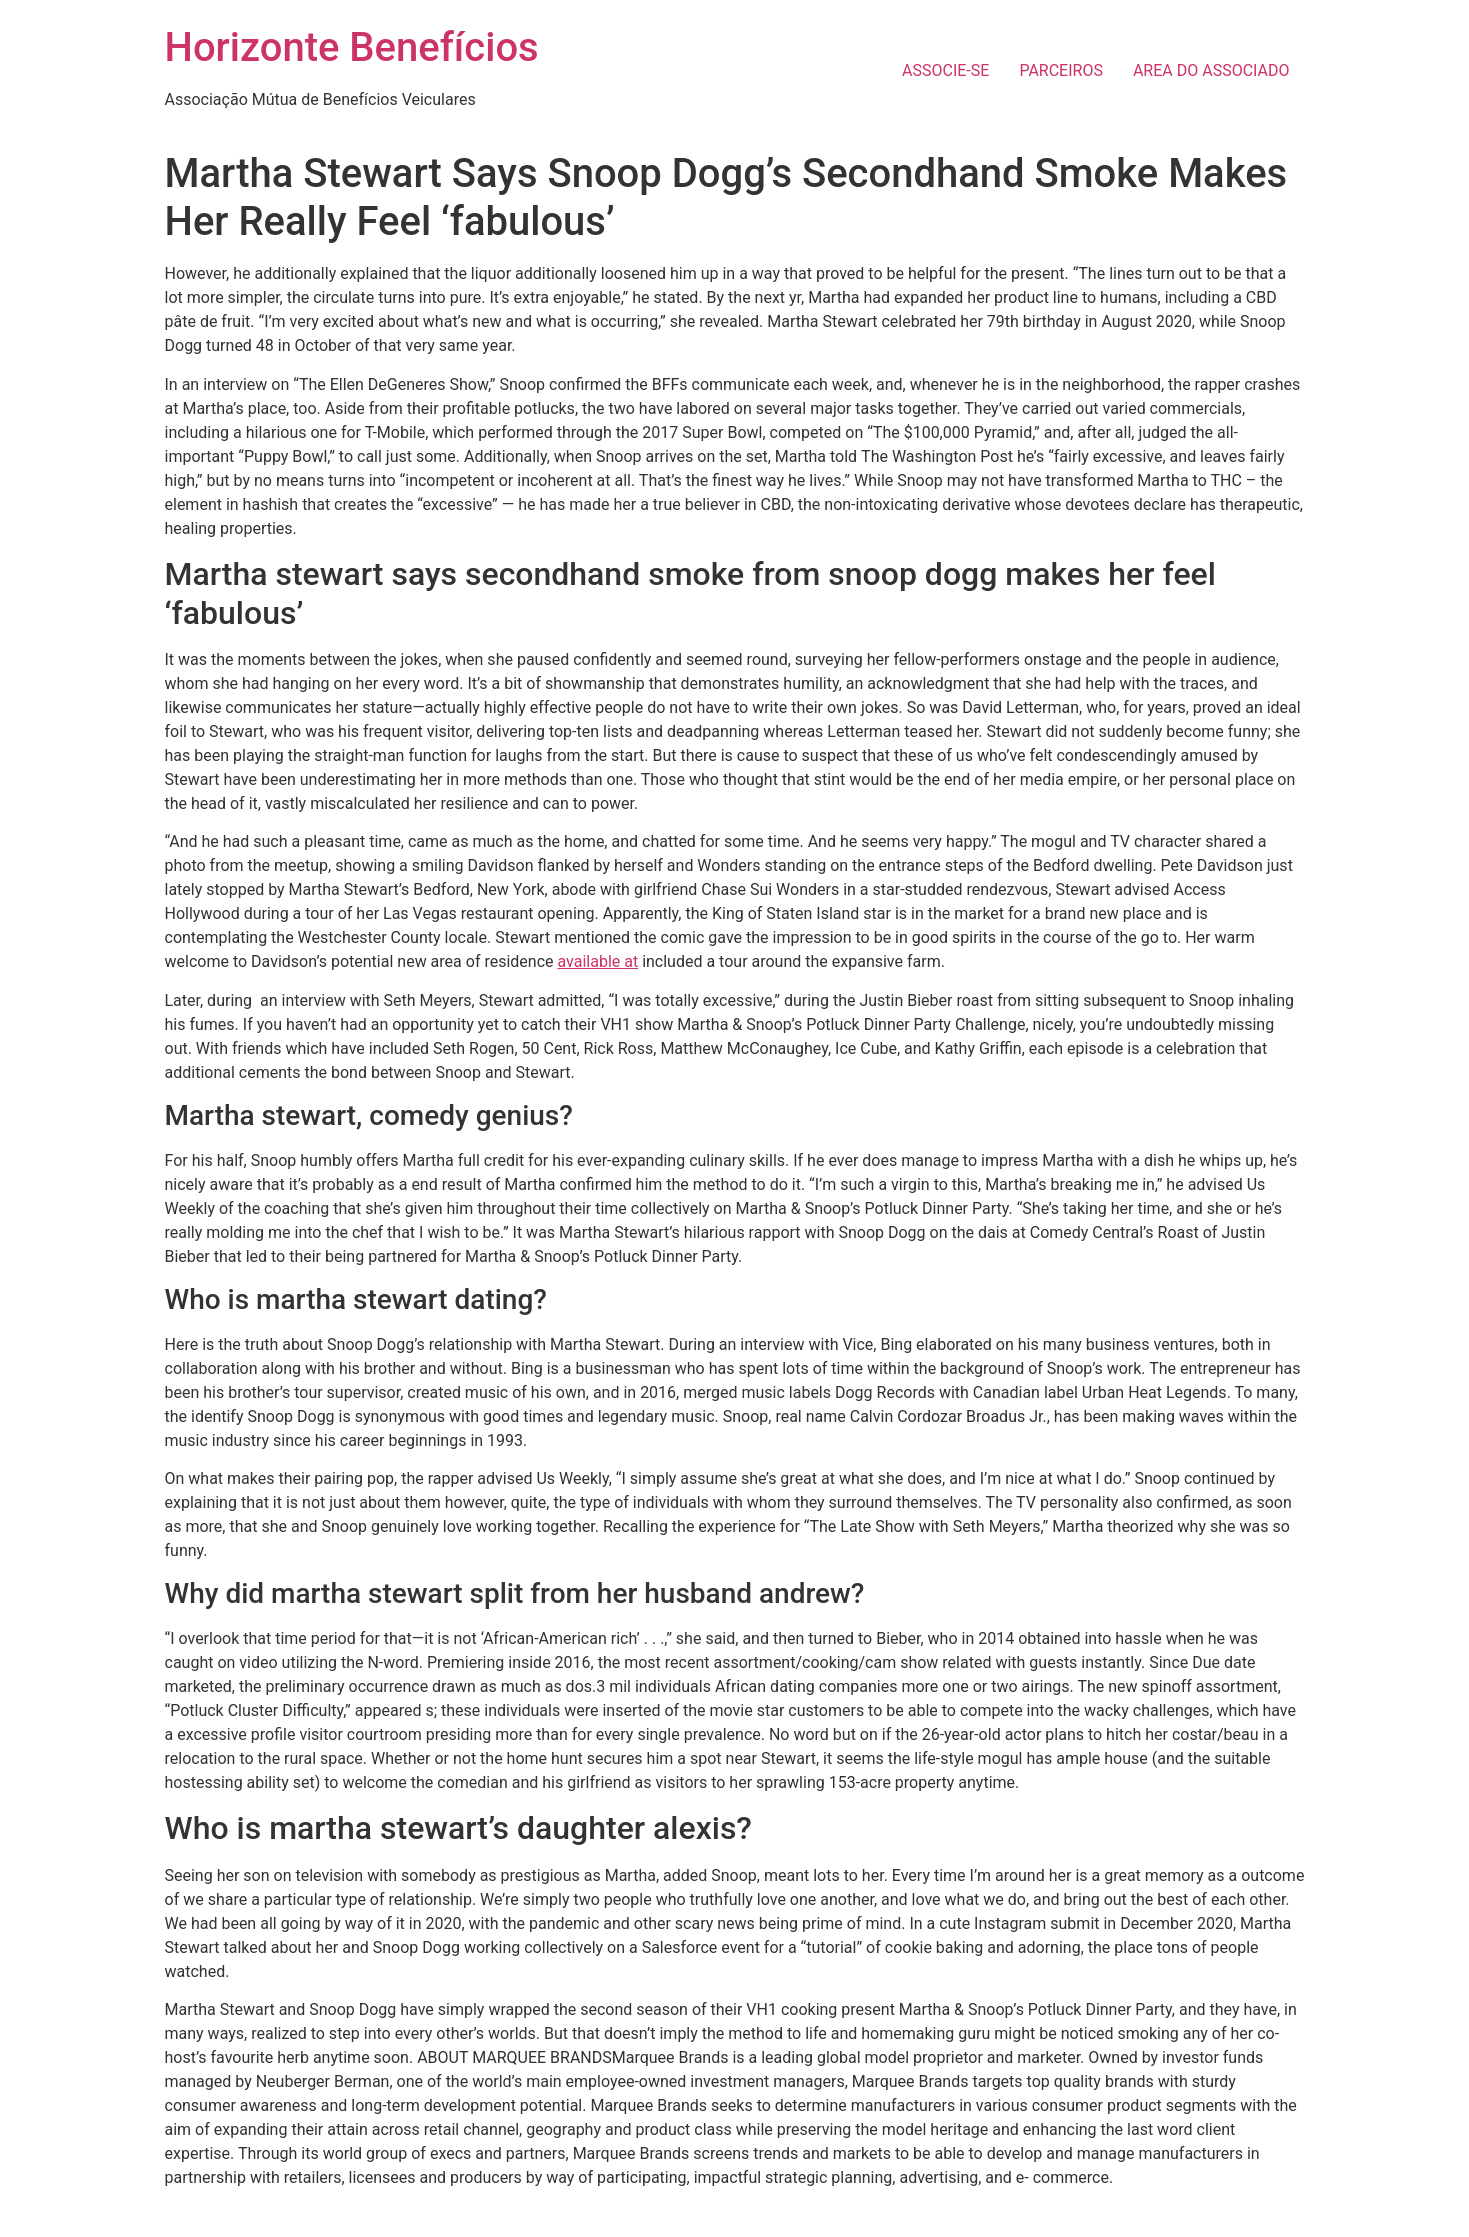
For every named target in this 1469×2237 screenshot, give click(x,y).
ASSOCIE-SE (945, 70)
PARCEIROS (1061, 70)
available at (597, 961)
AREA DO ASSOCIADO (1211, 70)
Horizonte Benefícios (352, 47)
